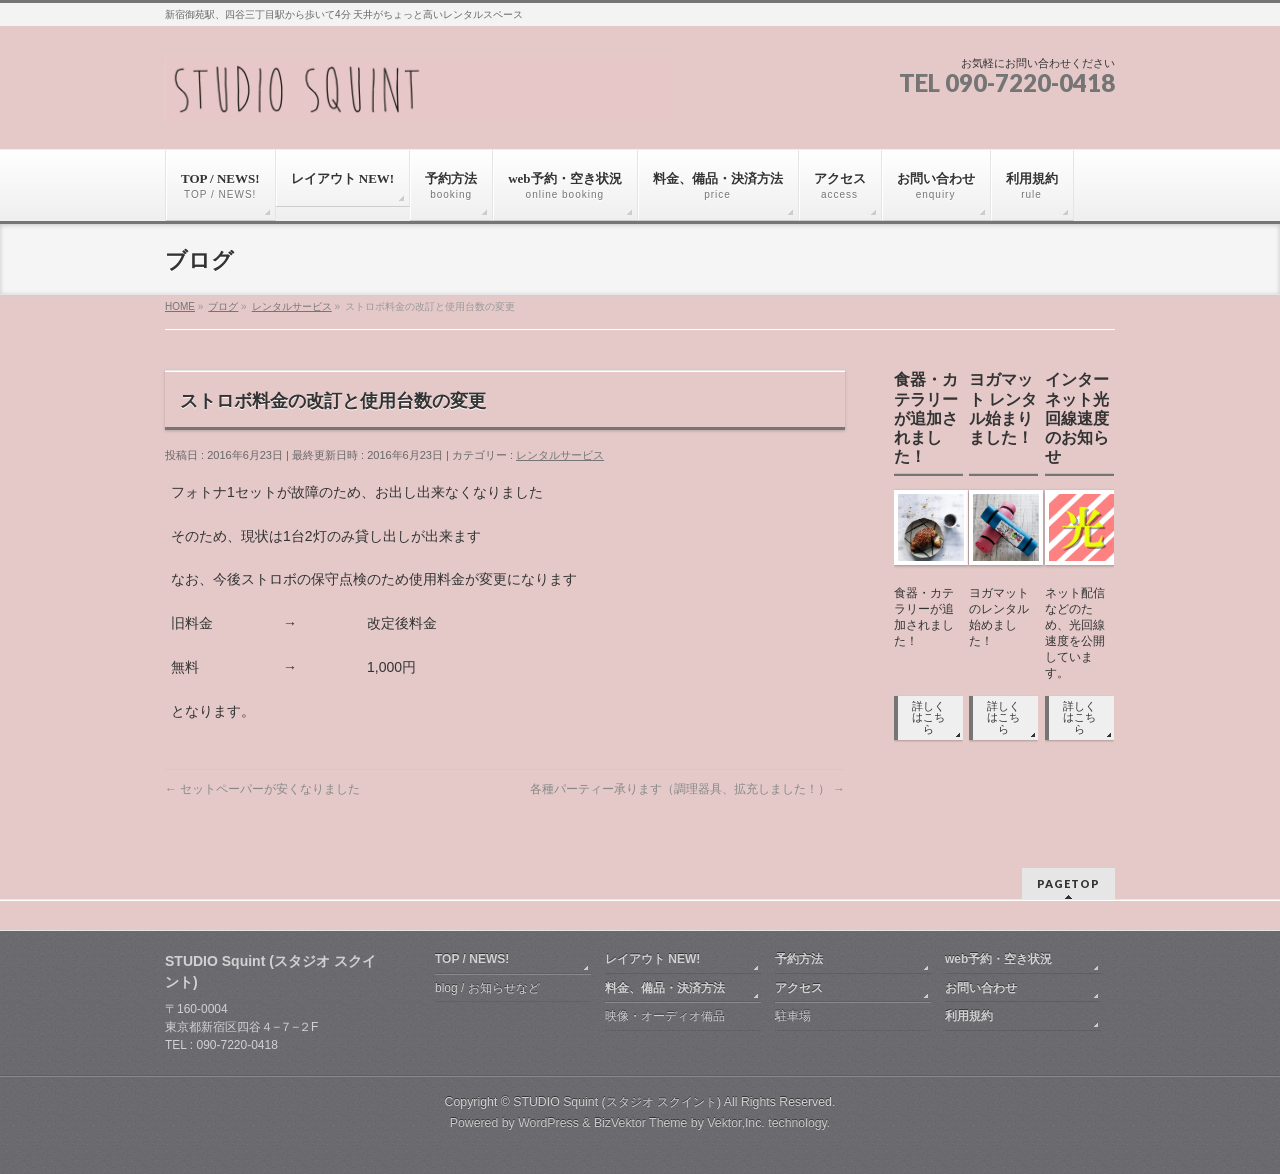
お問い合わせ (981, 988)
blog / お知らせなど (487, 988)
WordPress (548, 1123)
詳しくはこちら (928, 717)
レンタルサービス (292, 306)
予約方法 (799, 959)
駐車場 (793, 1016)
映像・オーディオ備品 (665, 1016)
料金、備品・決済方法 (665, 988)
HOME (180, 306)
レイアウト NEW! (652, 959)
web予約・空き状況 (998, 959)
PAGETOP (1068, 883)
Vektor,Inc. (736, 1123)
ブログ (223, 306)
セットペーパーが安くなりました (262, 789)
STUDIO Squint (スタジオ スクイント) (617, 1102)
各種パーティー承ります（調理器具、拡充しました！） (687, 789)
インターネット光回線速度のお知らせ (1077, 418)
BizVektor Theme (641, 1123)
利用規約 (969, 1016)
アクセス (799, 988)
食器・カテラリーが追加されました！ (926, 418)
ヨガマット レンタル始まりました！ (1003, 408)
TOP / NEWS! (472, 959)
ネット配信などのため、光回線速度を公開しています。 (1075, 633)
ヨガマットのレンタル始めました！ (999, 617)
